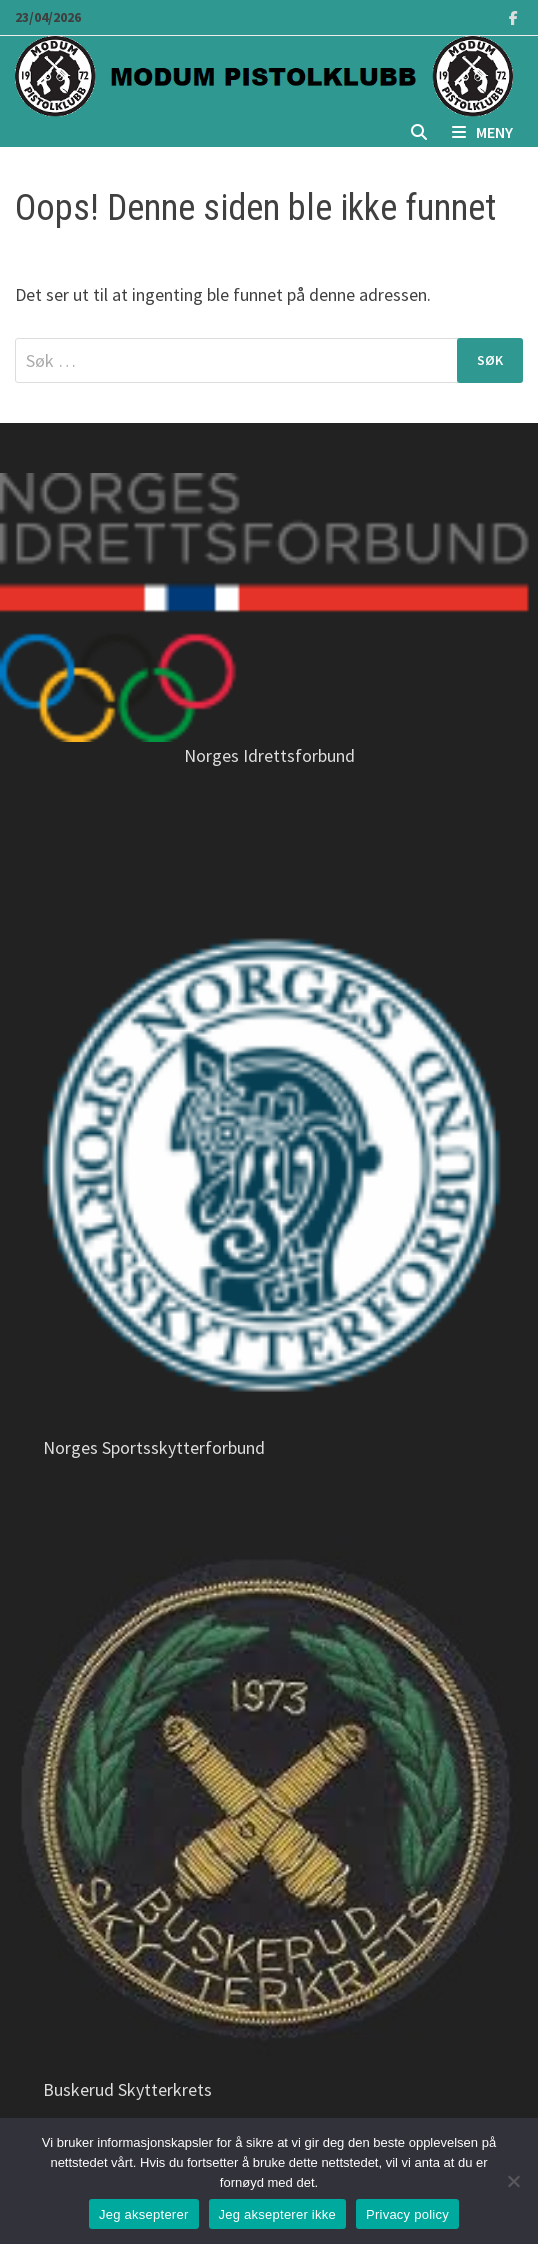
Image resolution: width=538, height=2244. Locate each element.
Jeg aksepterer (144, 2214)
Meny (482, 132)
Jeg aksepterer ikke (277, 2214)
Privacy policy (407, 2214)
